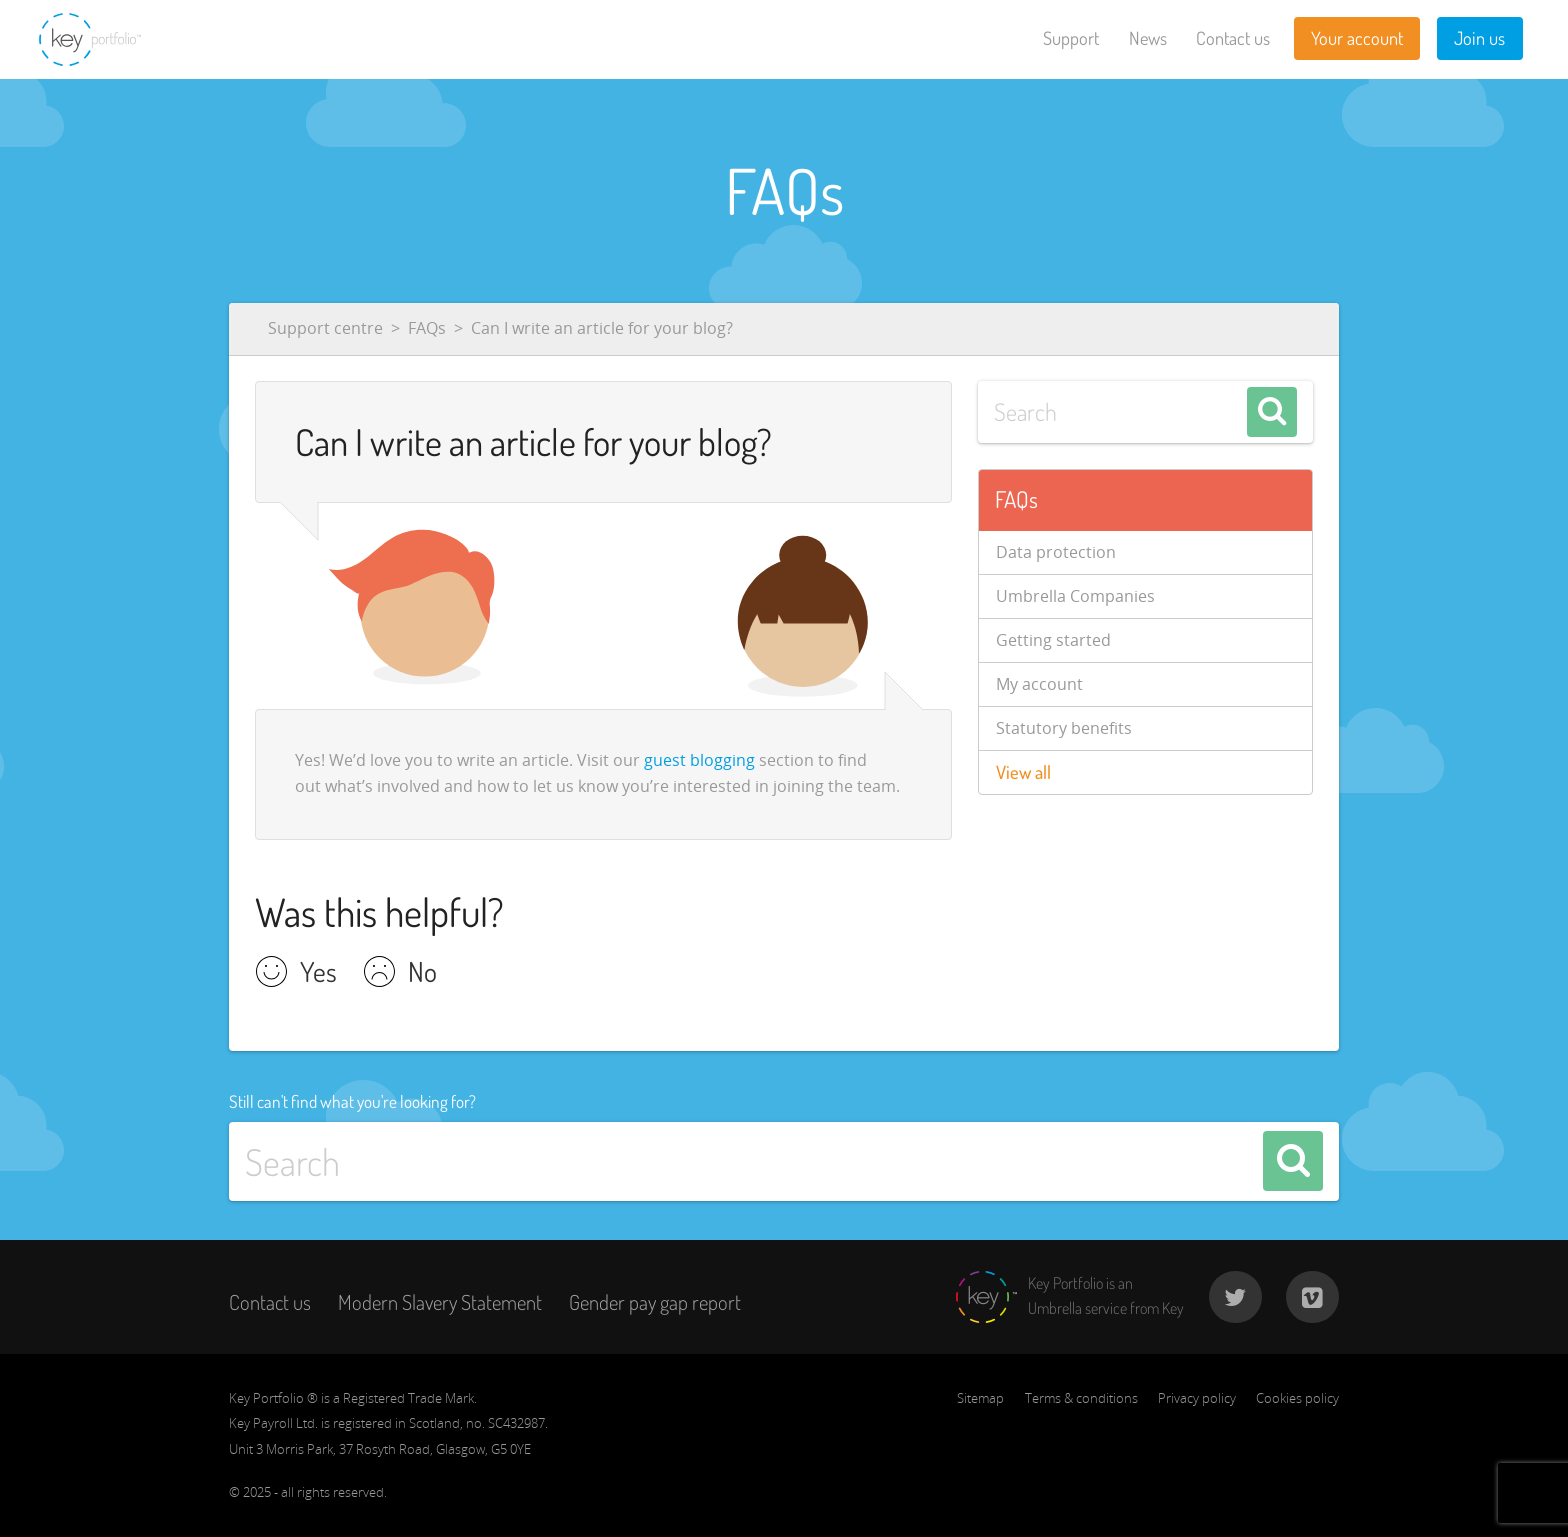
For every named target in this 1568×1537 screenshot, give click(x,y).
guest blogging (699, 760)
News (1148, 38)
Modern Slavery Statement (440, 1302)
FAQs (427, 328)
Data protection (1056, 552)
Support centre (325, 328)
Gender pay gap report (655, 1302)
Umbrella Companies (1075, 596)
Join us (1479, 38)
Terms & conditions (1081, 1398)
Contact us (1233, 38)
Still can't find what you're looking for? (352, 1101)
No (422, 974)
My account (1039, 684)
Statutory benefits (1064, 728)
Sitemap (980, 1398)
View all (1023, 772)
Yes (318, 974)
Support (1071, 38)
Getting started (1053, 640)
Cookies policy (1297, 1398)
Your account (1357, 38)
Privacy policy (1197, 1398)
